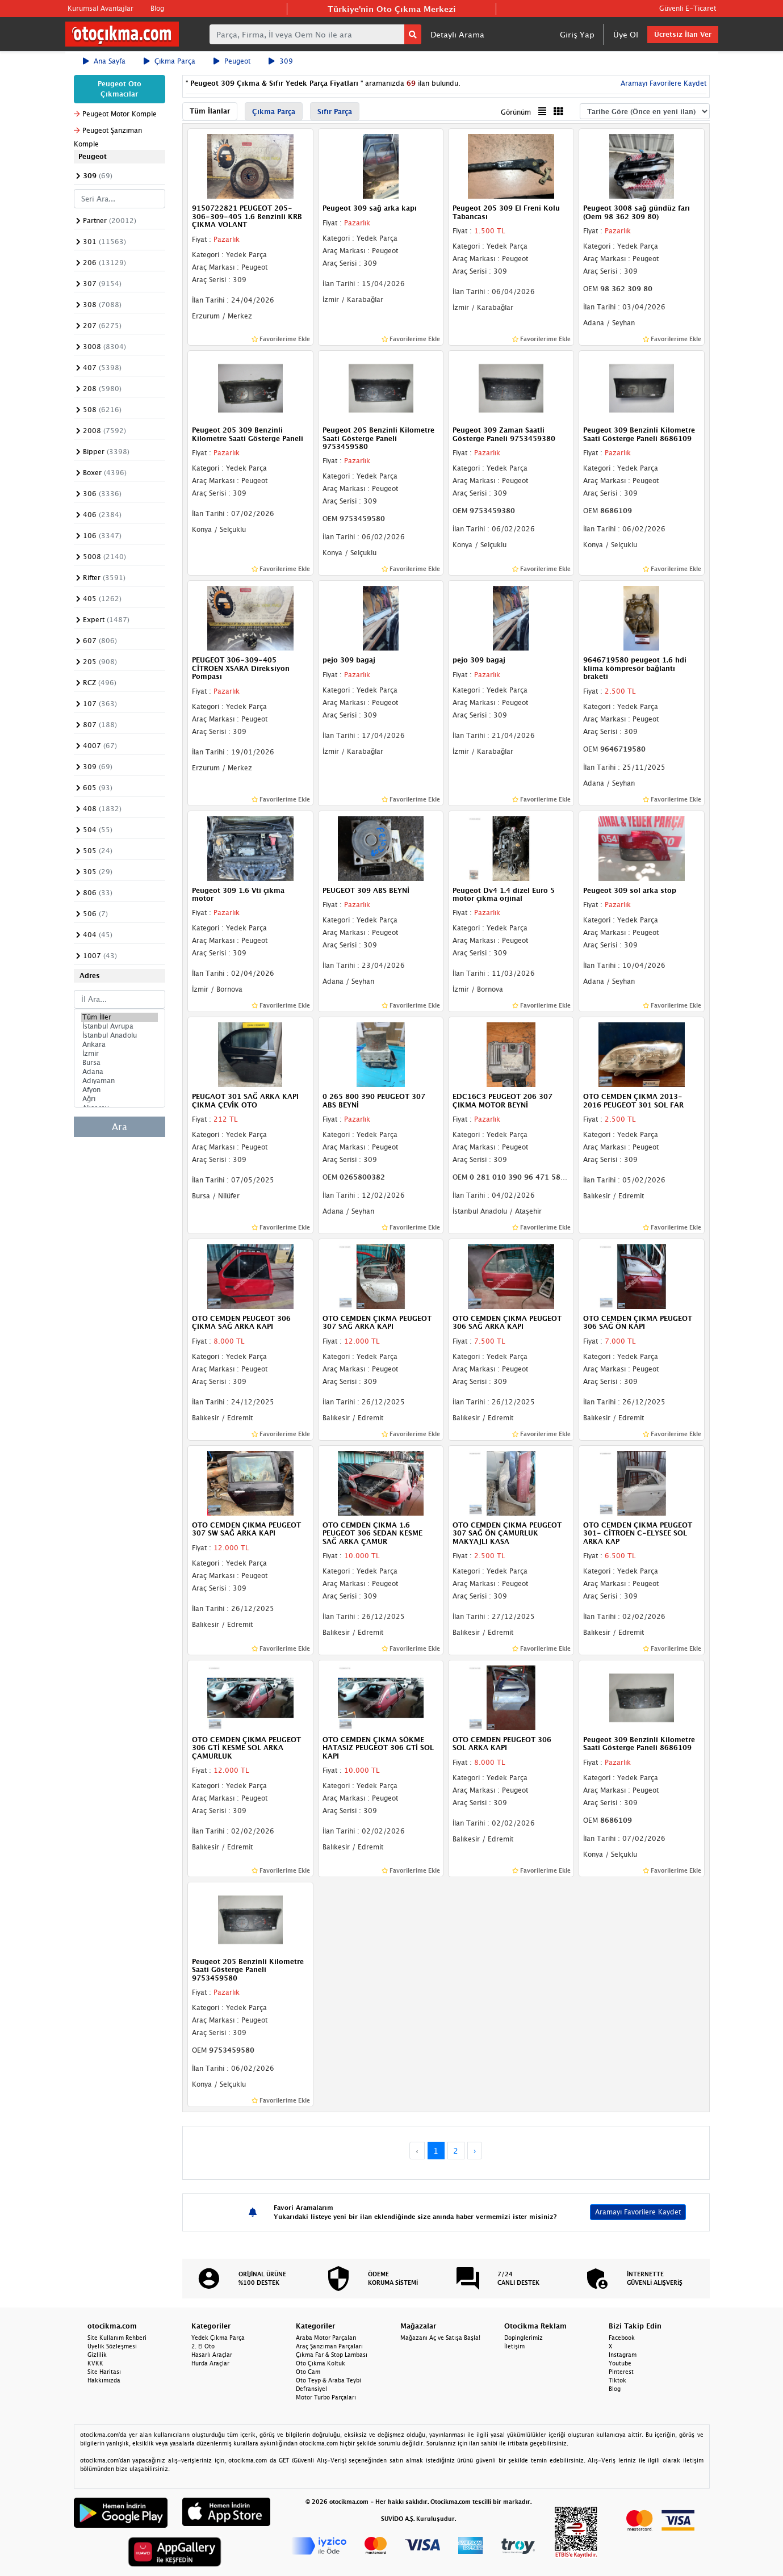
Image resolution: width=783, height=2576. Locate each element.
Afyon (119, 1089)
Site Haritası (104, 2371)
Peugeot (231, 61)
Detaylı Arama (457, 34)
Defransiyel (311, 2388)
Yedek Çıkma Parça (218, 2337)
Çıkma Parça (169, 61)
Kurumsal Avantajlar (100, 8)
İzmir (119, 1053)
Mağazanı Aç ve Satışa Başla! (440, 2337)
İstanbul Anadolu (119, 1035)
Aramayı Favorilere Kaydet (662, 83)
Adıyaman (119, 1080)
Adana (119, 1071)
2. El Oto (203, 2346)
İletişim (514, 2346)
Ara (119, 1127)
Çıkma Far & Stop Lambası (331, 2354)
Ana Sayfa (104, 61)
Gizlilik (97, 2354)
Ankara (119, 1044)
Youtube (620, 2363)
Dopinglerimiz (523, 2337)
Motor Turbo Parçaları (326, 2397)
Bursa (119, 1062)
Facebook (622, 2337)
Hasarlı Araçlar (211, 2354)
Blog (157, 8)
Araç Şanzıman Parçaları (329, 2346)
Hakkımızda (103, 2380)
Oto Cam (308, 2371)
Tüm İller (119, 1017)
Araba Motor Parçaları (326, 2337)
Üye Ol (625, 34)
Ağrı (119, 1099)
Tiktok (617, 2380)
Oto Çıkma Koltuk (320, 2363)
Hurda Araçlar (210, 2363)
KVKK (95, 2363)
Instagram (623, 2354)
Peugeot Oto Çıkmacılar (119, 88)
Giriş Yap (577, 34)
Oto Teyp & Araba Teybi (328, 2380)
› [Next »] (475, 2150)
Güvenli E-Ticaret (687, 8)
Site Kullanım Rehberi (116, 2337)
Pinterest (621, 2371)
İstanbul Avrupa (119, 1026)
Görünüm (516, 112)
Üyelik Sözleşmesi (112, 2346)
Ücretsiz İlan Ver (682, 34)
